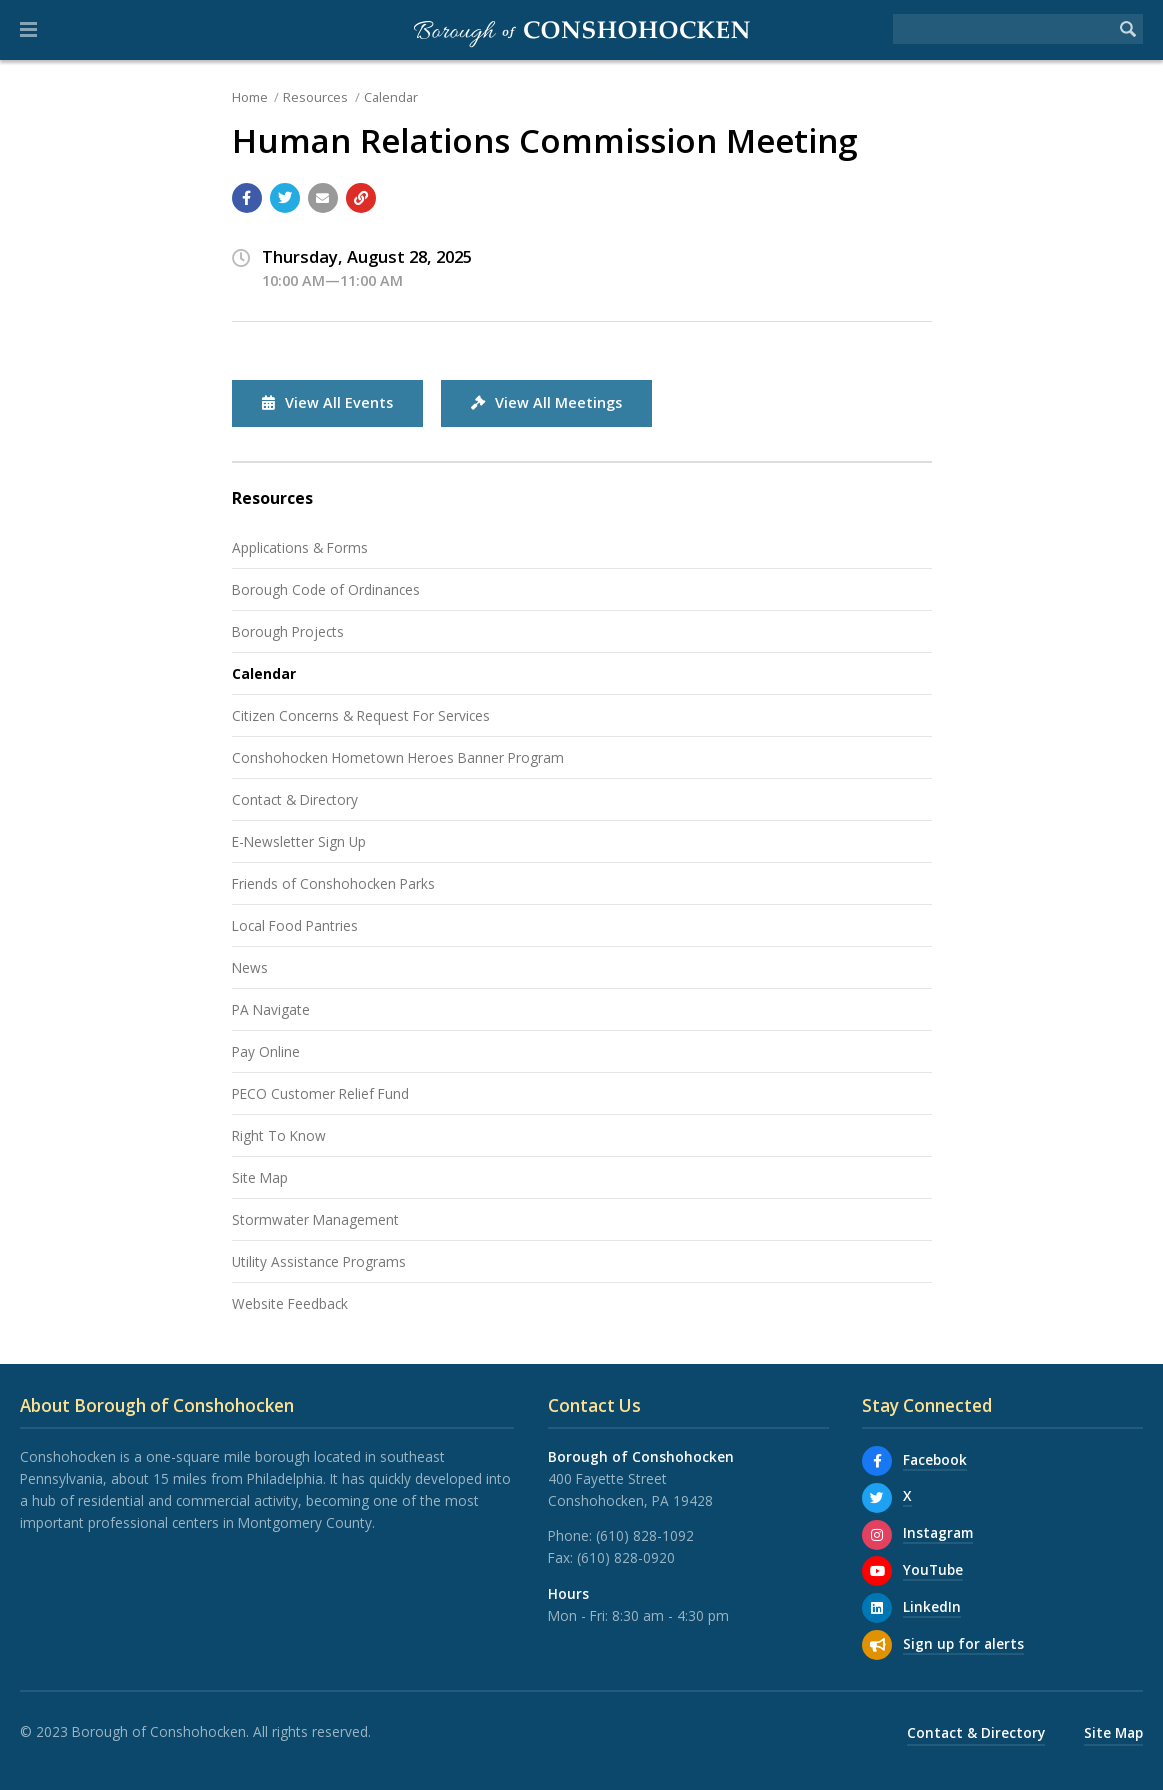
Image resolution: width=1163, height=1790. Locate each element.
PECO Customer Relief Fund (320, 1093)
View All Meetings (546, 402)
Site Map (260, 1177)
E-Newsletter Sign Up (299, 841)
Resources (315, 97)
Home (250, 97)
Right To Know (279, 1135)
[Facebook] (877, 1461)
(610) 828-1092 (645, 1535)
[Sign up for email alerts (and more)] (877, 1645)
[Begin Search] (1128, 29)
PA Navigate (271, 1009)
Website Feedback (290, 1303)
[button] (28, 30)
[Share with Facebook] (247, 198)
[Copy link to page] (361, 198)
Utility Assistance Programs (319, 1261)
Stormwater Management (315, 1219)
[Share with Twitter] (285, 198)
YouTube (933, 1569)
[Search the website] (1003, 29)
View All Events (327, 402)
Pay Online (266, 1051)
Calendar (391, 97)
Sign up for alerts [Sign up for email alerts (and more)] (963, 1643)
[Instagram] (877, 1535)
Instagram (938, 1532)
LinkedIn (932, 1606)
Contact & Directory (295, 799)
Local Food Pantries (295, 925)
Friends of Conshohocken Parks (333, 883)
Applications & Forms (300, 547)
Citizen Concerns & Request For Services (361, 715)
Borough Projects (288, 631)
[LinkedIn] (877, 1608)
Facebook (935, 1459)
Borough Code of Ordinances (326, 589)
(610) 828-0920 (626, 1557)
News (250, 967)
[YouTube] (877, 1571)
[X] (877, 1498)
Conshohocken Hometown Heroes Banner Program (398, 757)
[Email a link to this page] (323, 198)
